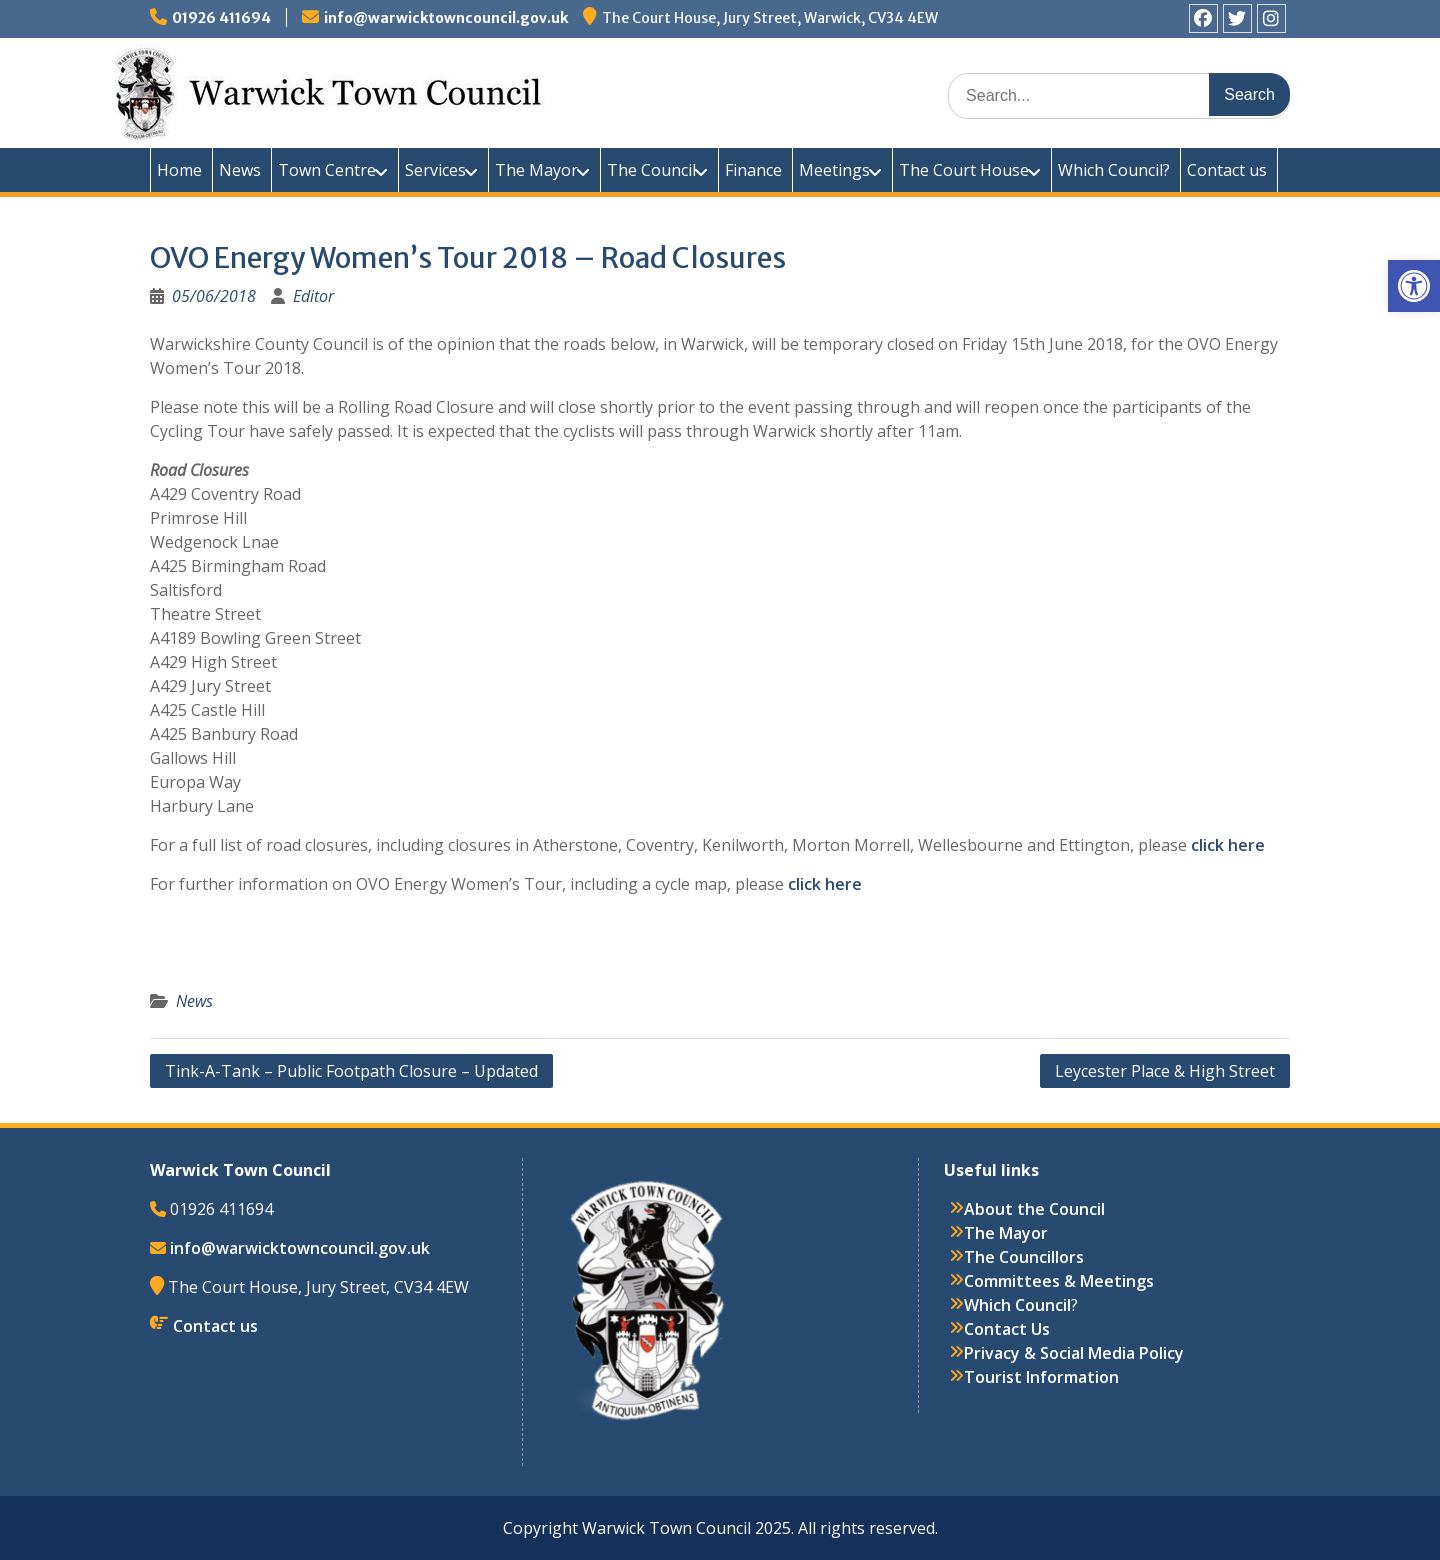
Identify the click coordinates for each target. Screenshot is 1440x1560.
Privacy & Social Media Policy (1074, 1353)
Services (435, 170)
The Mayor (536, 170)
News (240, 170)
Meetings (834, 170)
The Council (651, 170)
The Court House (964, 170)
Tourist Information (1041, 1377)
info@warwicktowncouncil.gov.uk (446, 18)
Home (179, 170)
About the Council (1034, 1209)
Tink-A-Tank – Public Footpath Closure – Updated (351, 1071)
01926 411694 (221, 18)
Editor (313, 296)
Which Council (1017, 1305)
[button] (1414, 286)
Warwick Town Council (510, 90)
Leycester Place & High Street (1165, 1071)
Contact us (1227, 170)
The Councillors (1024, 1257)
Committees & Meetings (1059, 1281)
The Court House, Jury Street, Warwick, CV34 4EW (770, 18)
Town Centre (327, 170)
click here (1228, 845)
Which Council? (1114, 170)
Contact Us (1007, 1329)
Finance (753, 170)
